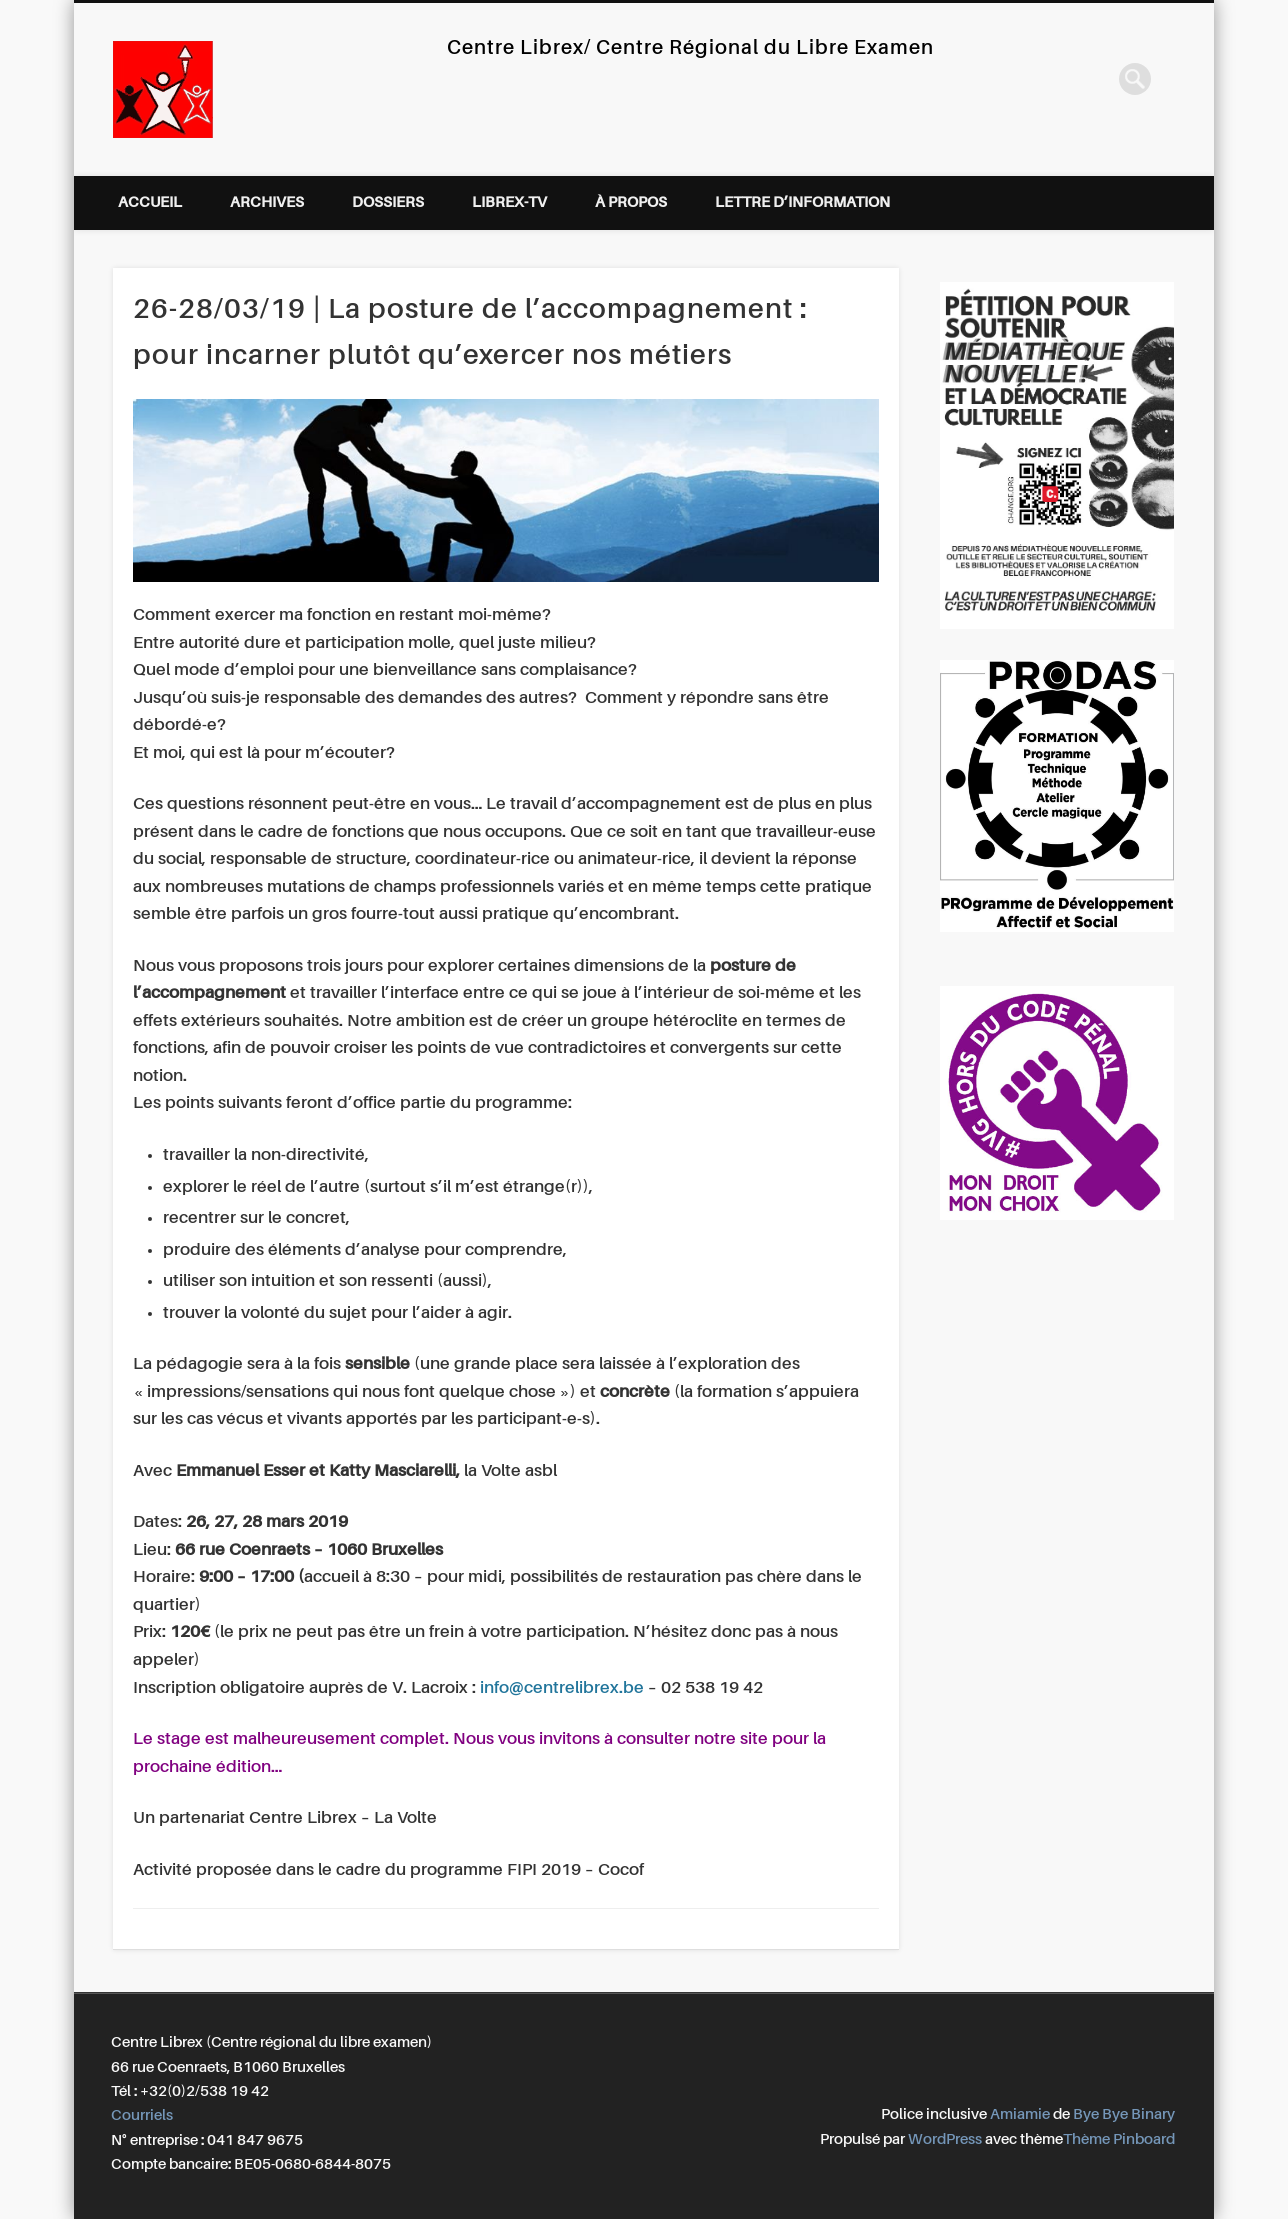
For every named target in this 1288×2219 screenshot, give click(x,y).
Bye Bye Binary (1124, 2114)
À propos (631, 202)
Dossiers (388, 202)
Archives (267, 202)
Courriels (142, 2115)
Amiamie (1020, 2114)
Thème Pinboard (1119, 2139)
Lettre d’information (802, 202)
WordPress (945, 2139)
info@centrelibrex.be (562, 1688)
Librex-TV (509, 202)
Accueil (150, 202)
